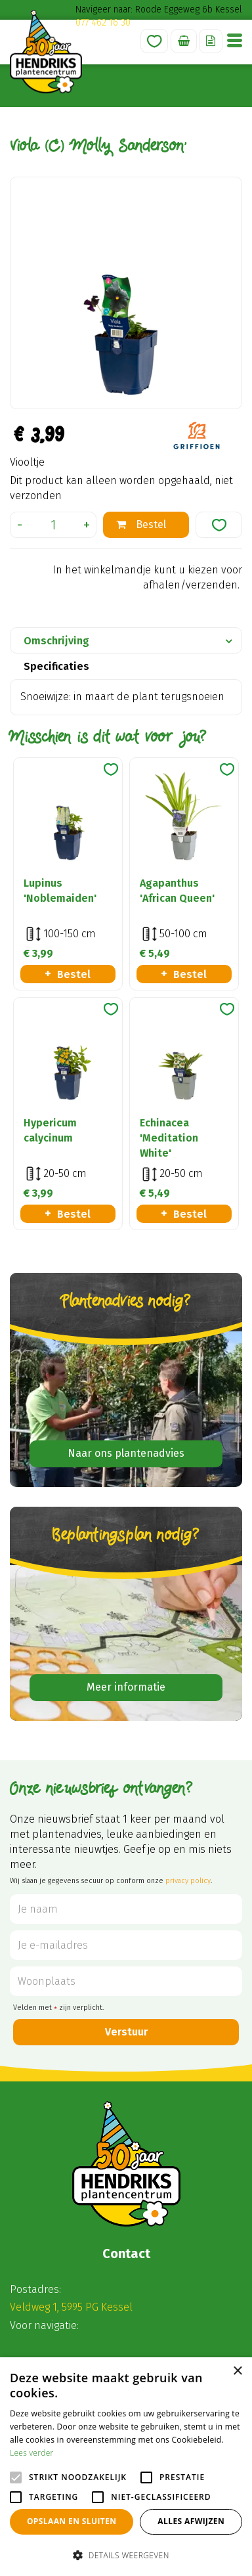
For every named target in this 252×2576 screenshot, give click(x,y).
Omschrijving (56, 640)
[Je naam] (126, 1909)
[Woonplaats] (126, 1981)
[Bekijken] (184, 41)
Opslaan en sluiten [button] (72, 2521)
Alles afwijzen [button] (191, 2521)
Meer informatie (126, 1687)
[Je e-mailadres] (126, 1945)
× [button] (237, 2371)
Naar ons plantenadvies (126, 1453)
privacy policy (188, 1880)
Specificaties (56, 666)
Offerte (210, 41)
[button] (126, 2554)
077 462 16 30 (103, 22)
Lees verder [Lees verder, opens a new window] (32, 2452)
